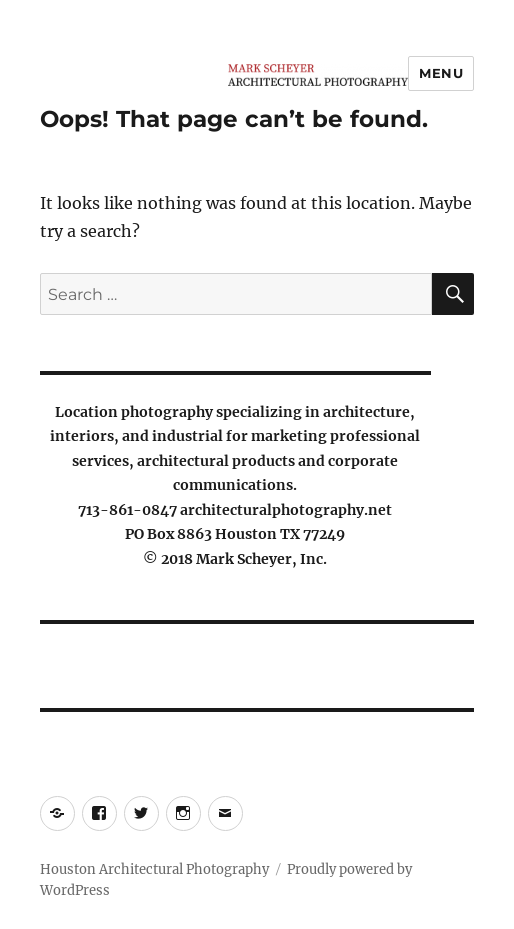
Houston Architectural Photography (154, 869)
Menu (441, 73)
